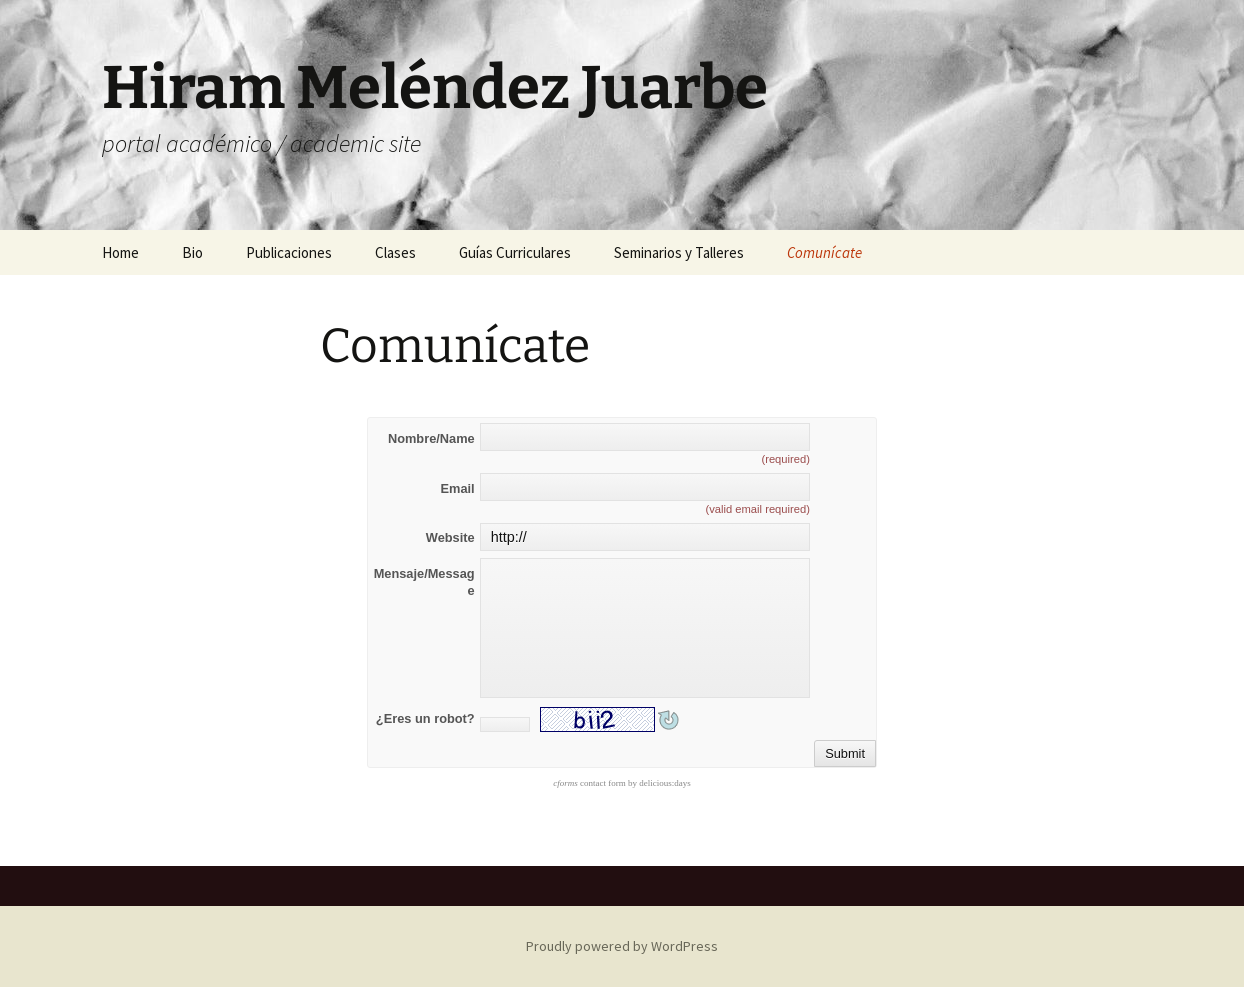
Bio (192, 252)
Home (120, 252)
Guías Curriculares (515, 252)
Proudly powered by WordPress (622, 946)
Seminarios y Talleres (679, 252)
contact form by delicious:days (621, 783)
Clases (395, 252)
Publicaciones (289, 252)
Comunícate (824, 252)
